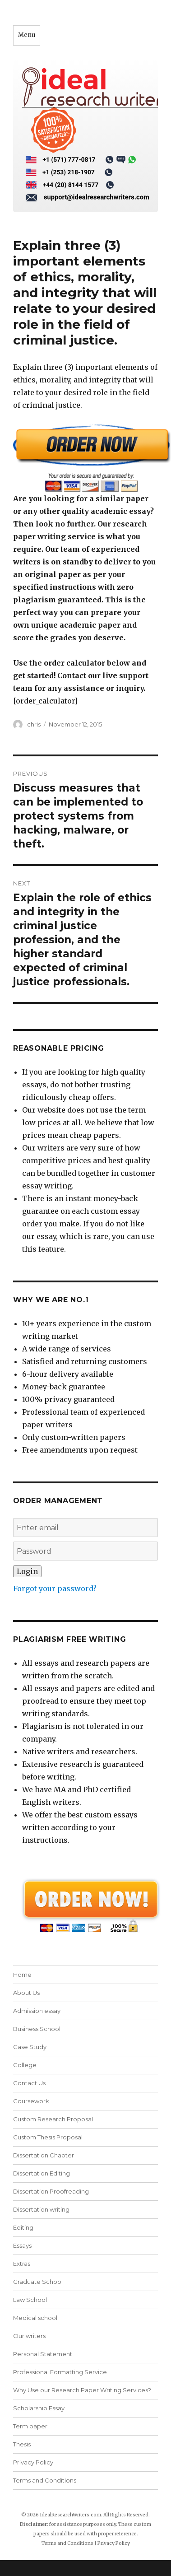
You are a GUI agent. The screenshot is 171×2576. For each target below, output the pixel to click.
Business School (36, 2028)
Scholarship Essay (39, 2408)
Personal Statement (42, 2353)
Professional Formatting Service (60, 2372)
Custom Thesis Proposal (48, 2137)
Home (22, 1974)
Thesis (22, 2444)
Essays (22, 2245)
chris (34, 724)
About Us (26, 1992)
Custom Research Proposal (53, 2119)
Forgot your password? (55, 1588)
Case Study (29, 2046)
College (25, 2064)
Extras (21, 2263)
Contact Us (29, 2083)
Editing (23, 2227)
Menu (26, 35)
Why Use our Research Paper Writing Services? (82, 2390)
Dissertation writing (41, 2209)
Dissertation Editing (41, 2173)
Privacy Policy (33, 2462)
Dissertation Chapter (43, 2155)
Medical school (35, 2317)
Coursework (31, 2101)
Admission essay (36, 2010)
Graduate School (38, 2281)
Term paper (30, 2426)
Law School (30, 2299)
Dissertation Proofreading (51, 2191)
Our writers (29, 2335)
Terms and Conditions (44, 2480)
